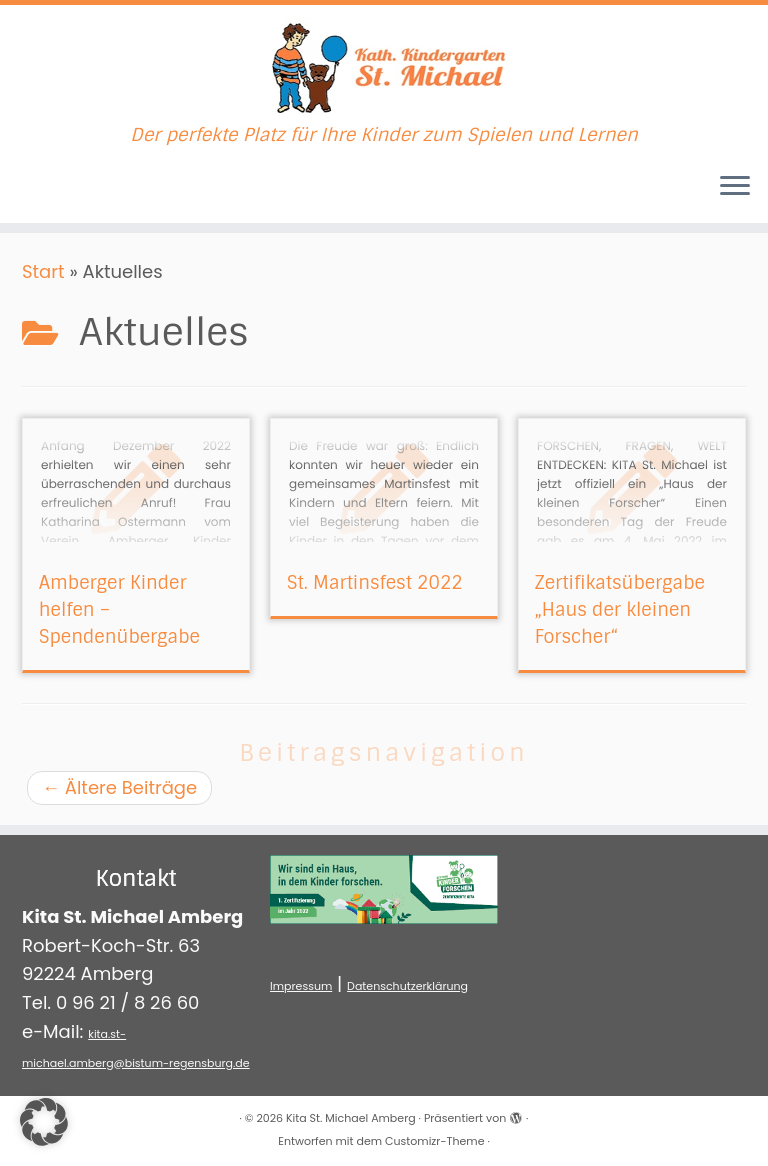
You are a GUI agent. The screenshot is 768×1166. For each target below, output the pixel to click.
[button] (44, 1122)
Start (43, 271)
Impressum (301, 986)
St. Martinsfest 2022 (375, 583)
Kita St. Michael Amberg (351, 1118)
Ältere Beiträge (119, 787)
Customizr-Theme (434, 1141)
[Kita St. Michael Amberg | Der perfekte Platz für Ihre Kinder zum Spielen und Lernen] (384, 65)
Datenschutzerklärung (407, 986)
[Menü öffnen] (735, 187)
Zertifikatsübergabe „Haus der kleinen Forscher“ (620, 610)
